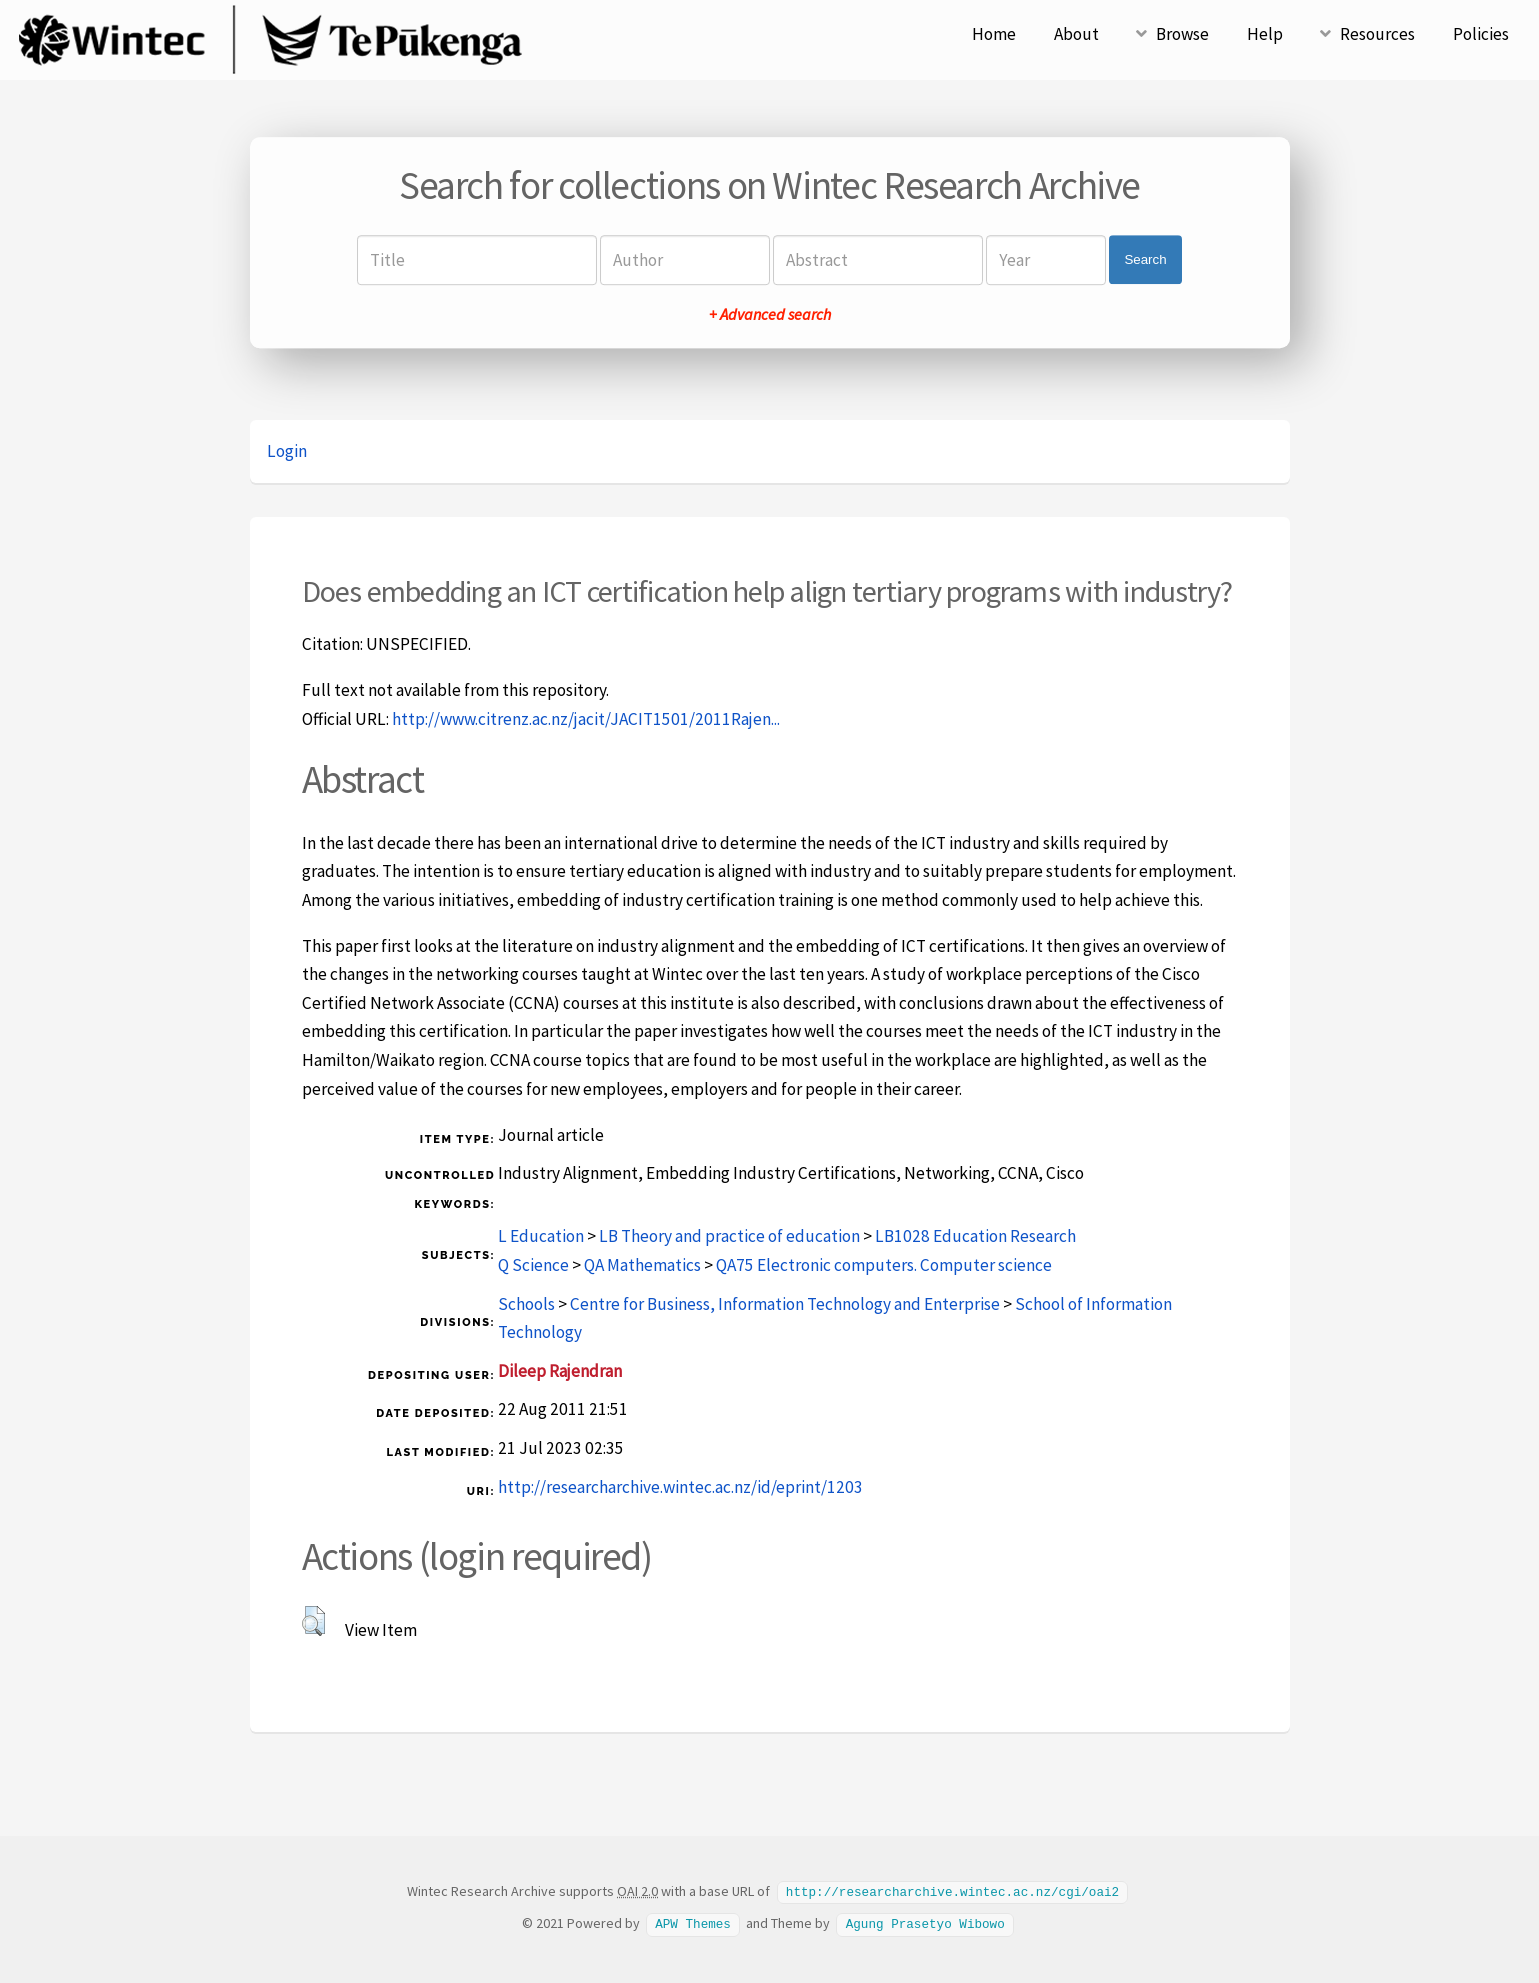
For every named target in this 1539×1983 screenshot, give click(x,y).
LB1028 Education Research (975, 1236)
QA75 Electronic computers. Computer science (884, 1265)
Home (994, 34)
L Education (541, 1236)
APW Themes (693, 1922)
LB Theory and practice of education (729, 1236)
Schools (526, 1304)
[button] (313, 1621)
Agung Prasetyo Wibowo (925, 1922)
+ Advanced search (770, 314)
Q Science (533, 1265)
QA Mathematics (642, 1265)
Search (1145, 259)
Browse (1182, 34)
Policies (1481, 34)
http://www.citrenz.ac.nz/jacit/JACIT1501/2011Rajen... (586, 719)
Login (287, 451)
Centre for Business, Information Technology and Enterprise (785, 1304)
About (1076, 34)
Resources (1377, 34)
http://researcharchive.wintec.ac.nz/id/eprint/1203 (680, 1487)
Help (1265, 34)
